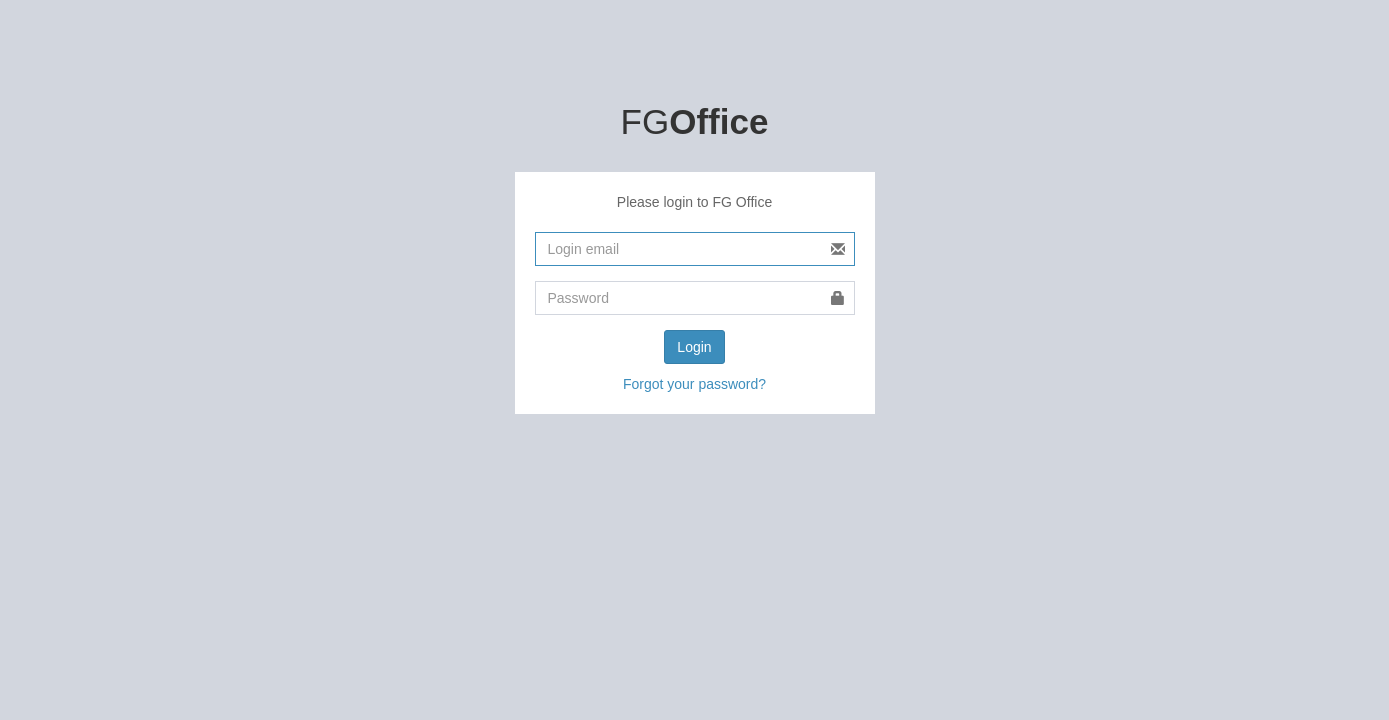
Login (694, 347)
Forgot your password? (694, 384)
